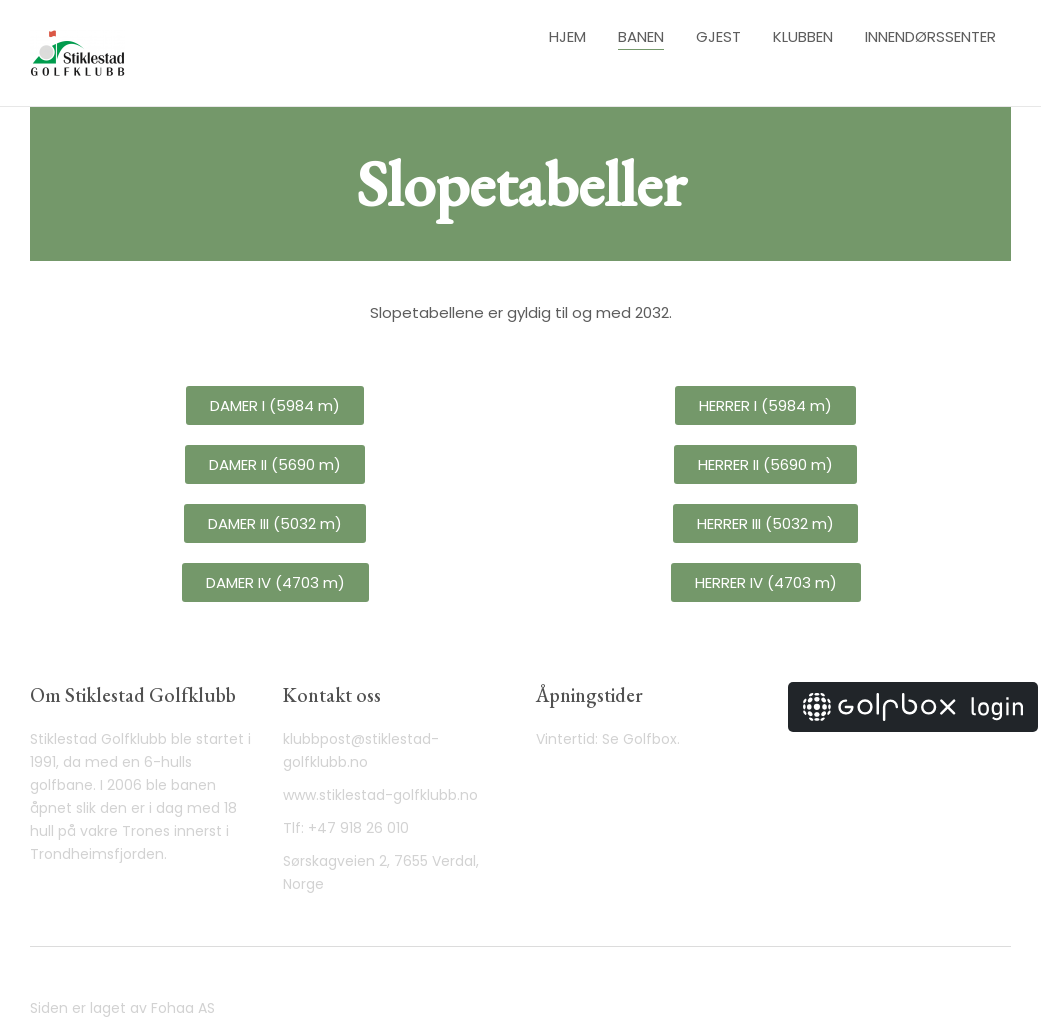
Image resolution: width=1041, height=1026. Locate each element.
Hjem (567, 36)
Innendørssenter (930, 36)
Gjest (718, 36)
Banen (641, 36)
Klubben (803, 36)
